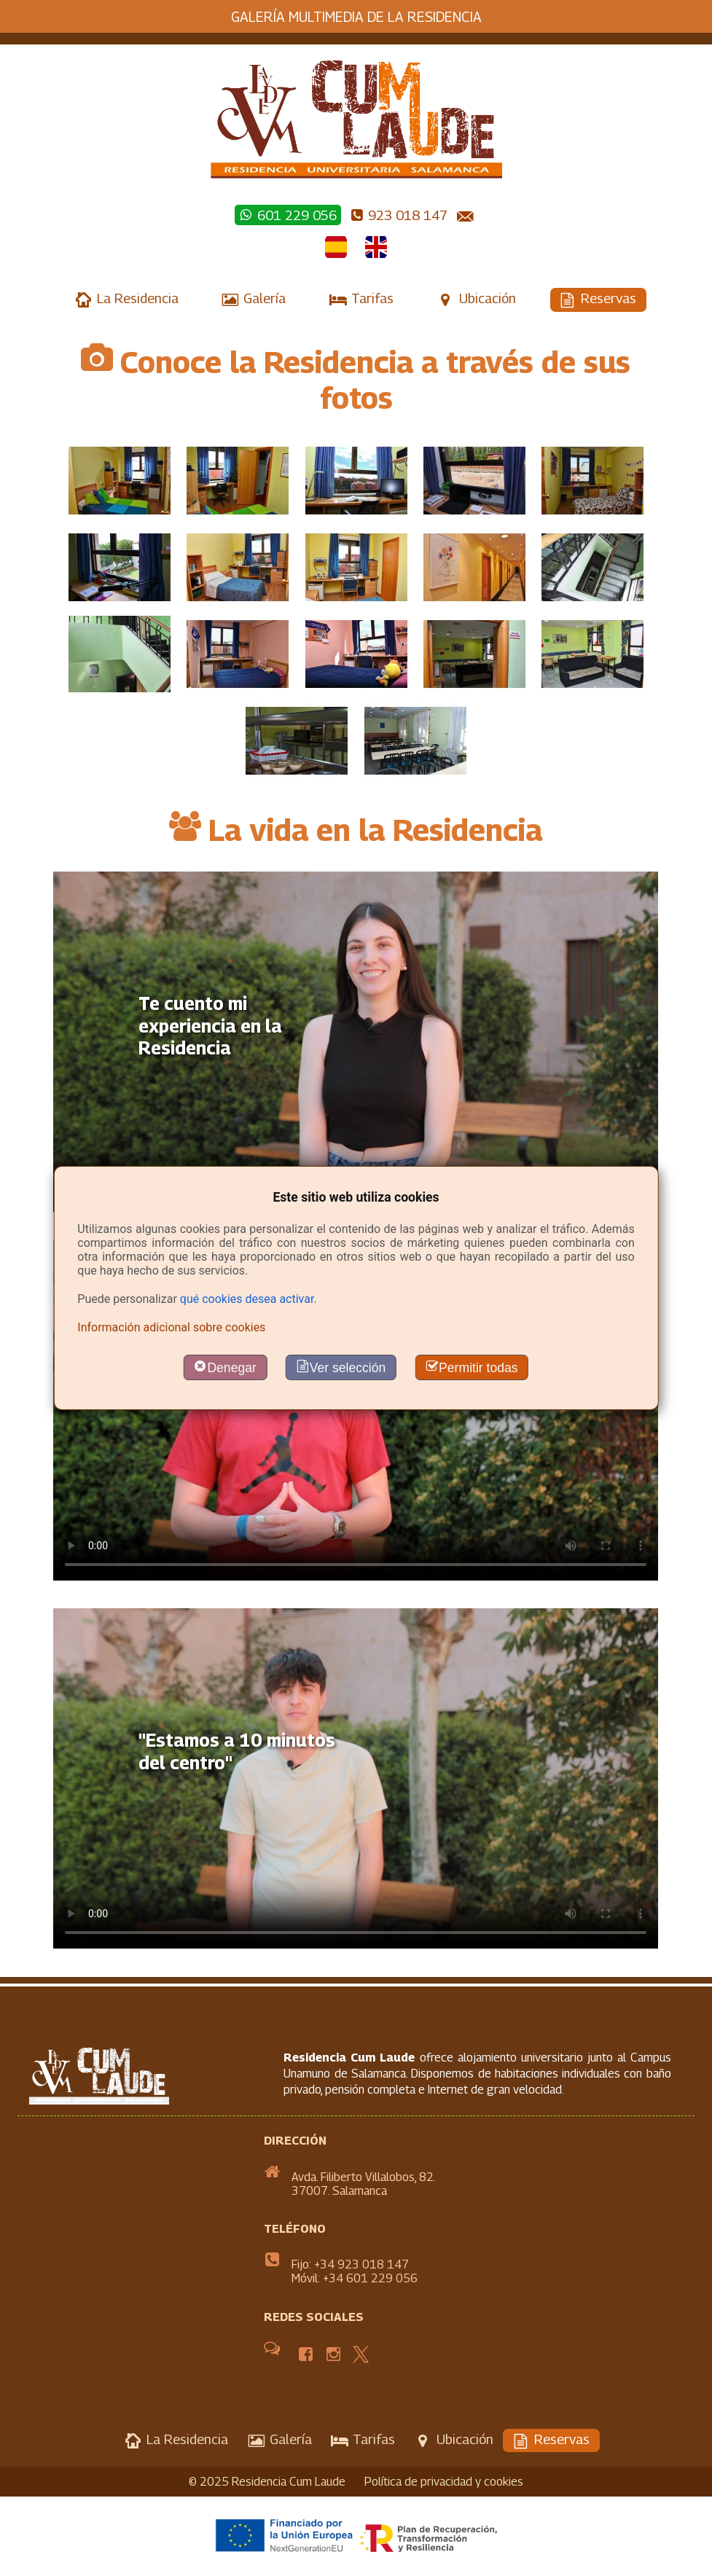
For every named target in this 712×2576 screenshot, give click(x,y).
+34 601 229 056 (370, 2278)
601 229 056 (287, 215)
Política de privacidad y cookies (443, 2482)
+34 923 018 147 (361, 2264)
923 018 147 (399, 215)
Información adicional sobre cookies (171, 1327)
